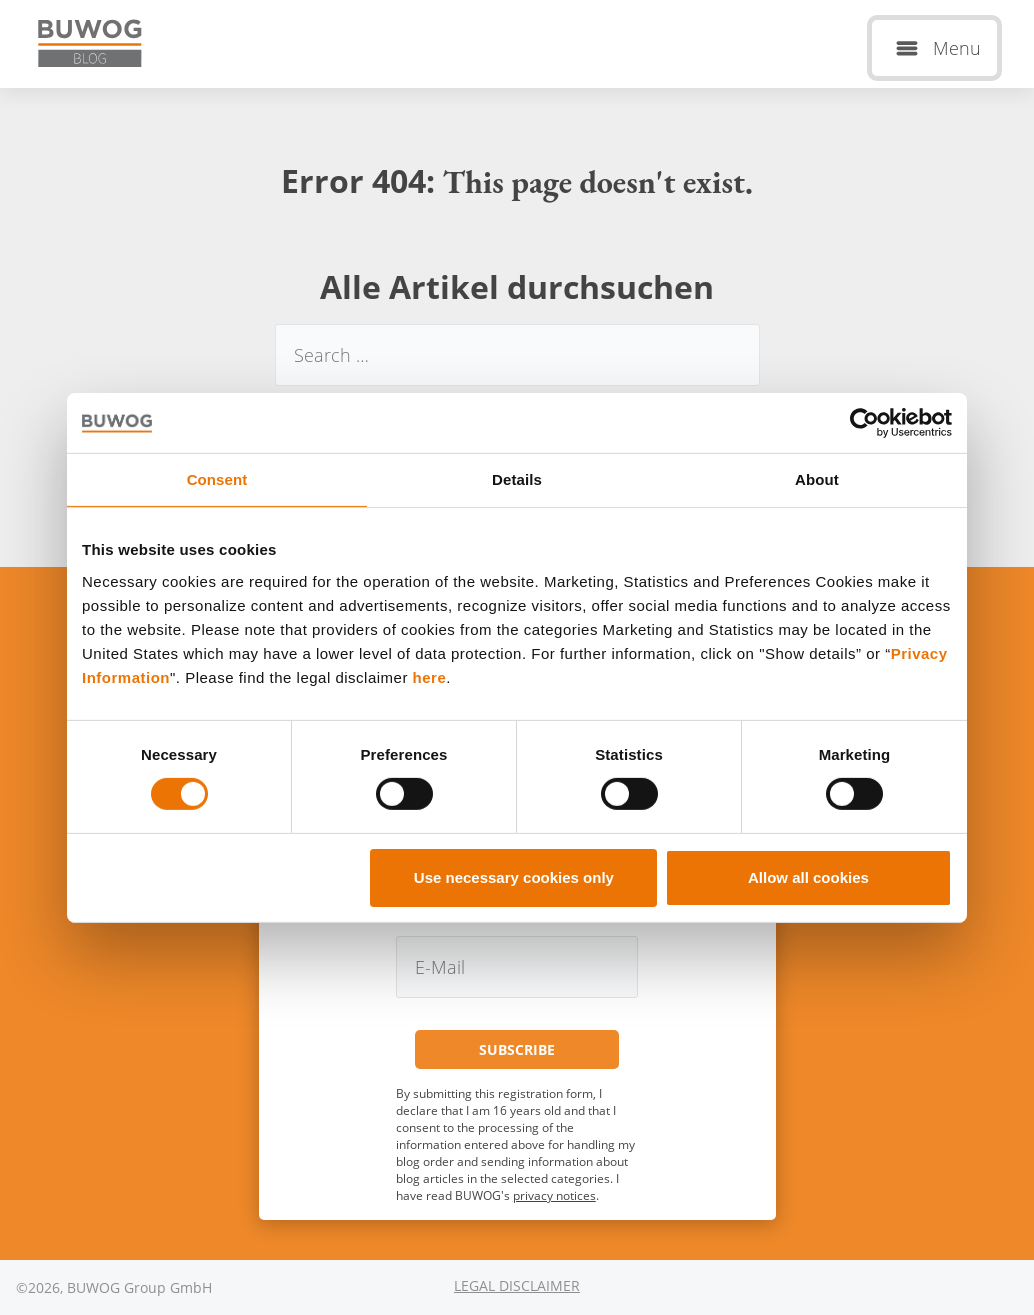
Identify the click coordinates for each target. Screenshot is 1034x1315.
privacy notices (554, 1195)
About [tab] (817, 478)
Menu (957, 48)
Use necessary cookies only (514, 877)
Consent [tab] (217, 478)
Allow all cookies (808, 877)
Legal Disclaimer (517, 1285)
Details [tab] (517, 478)
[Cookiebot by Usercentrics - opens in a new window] (864, 422)
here (430, 676)
